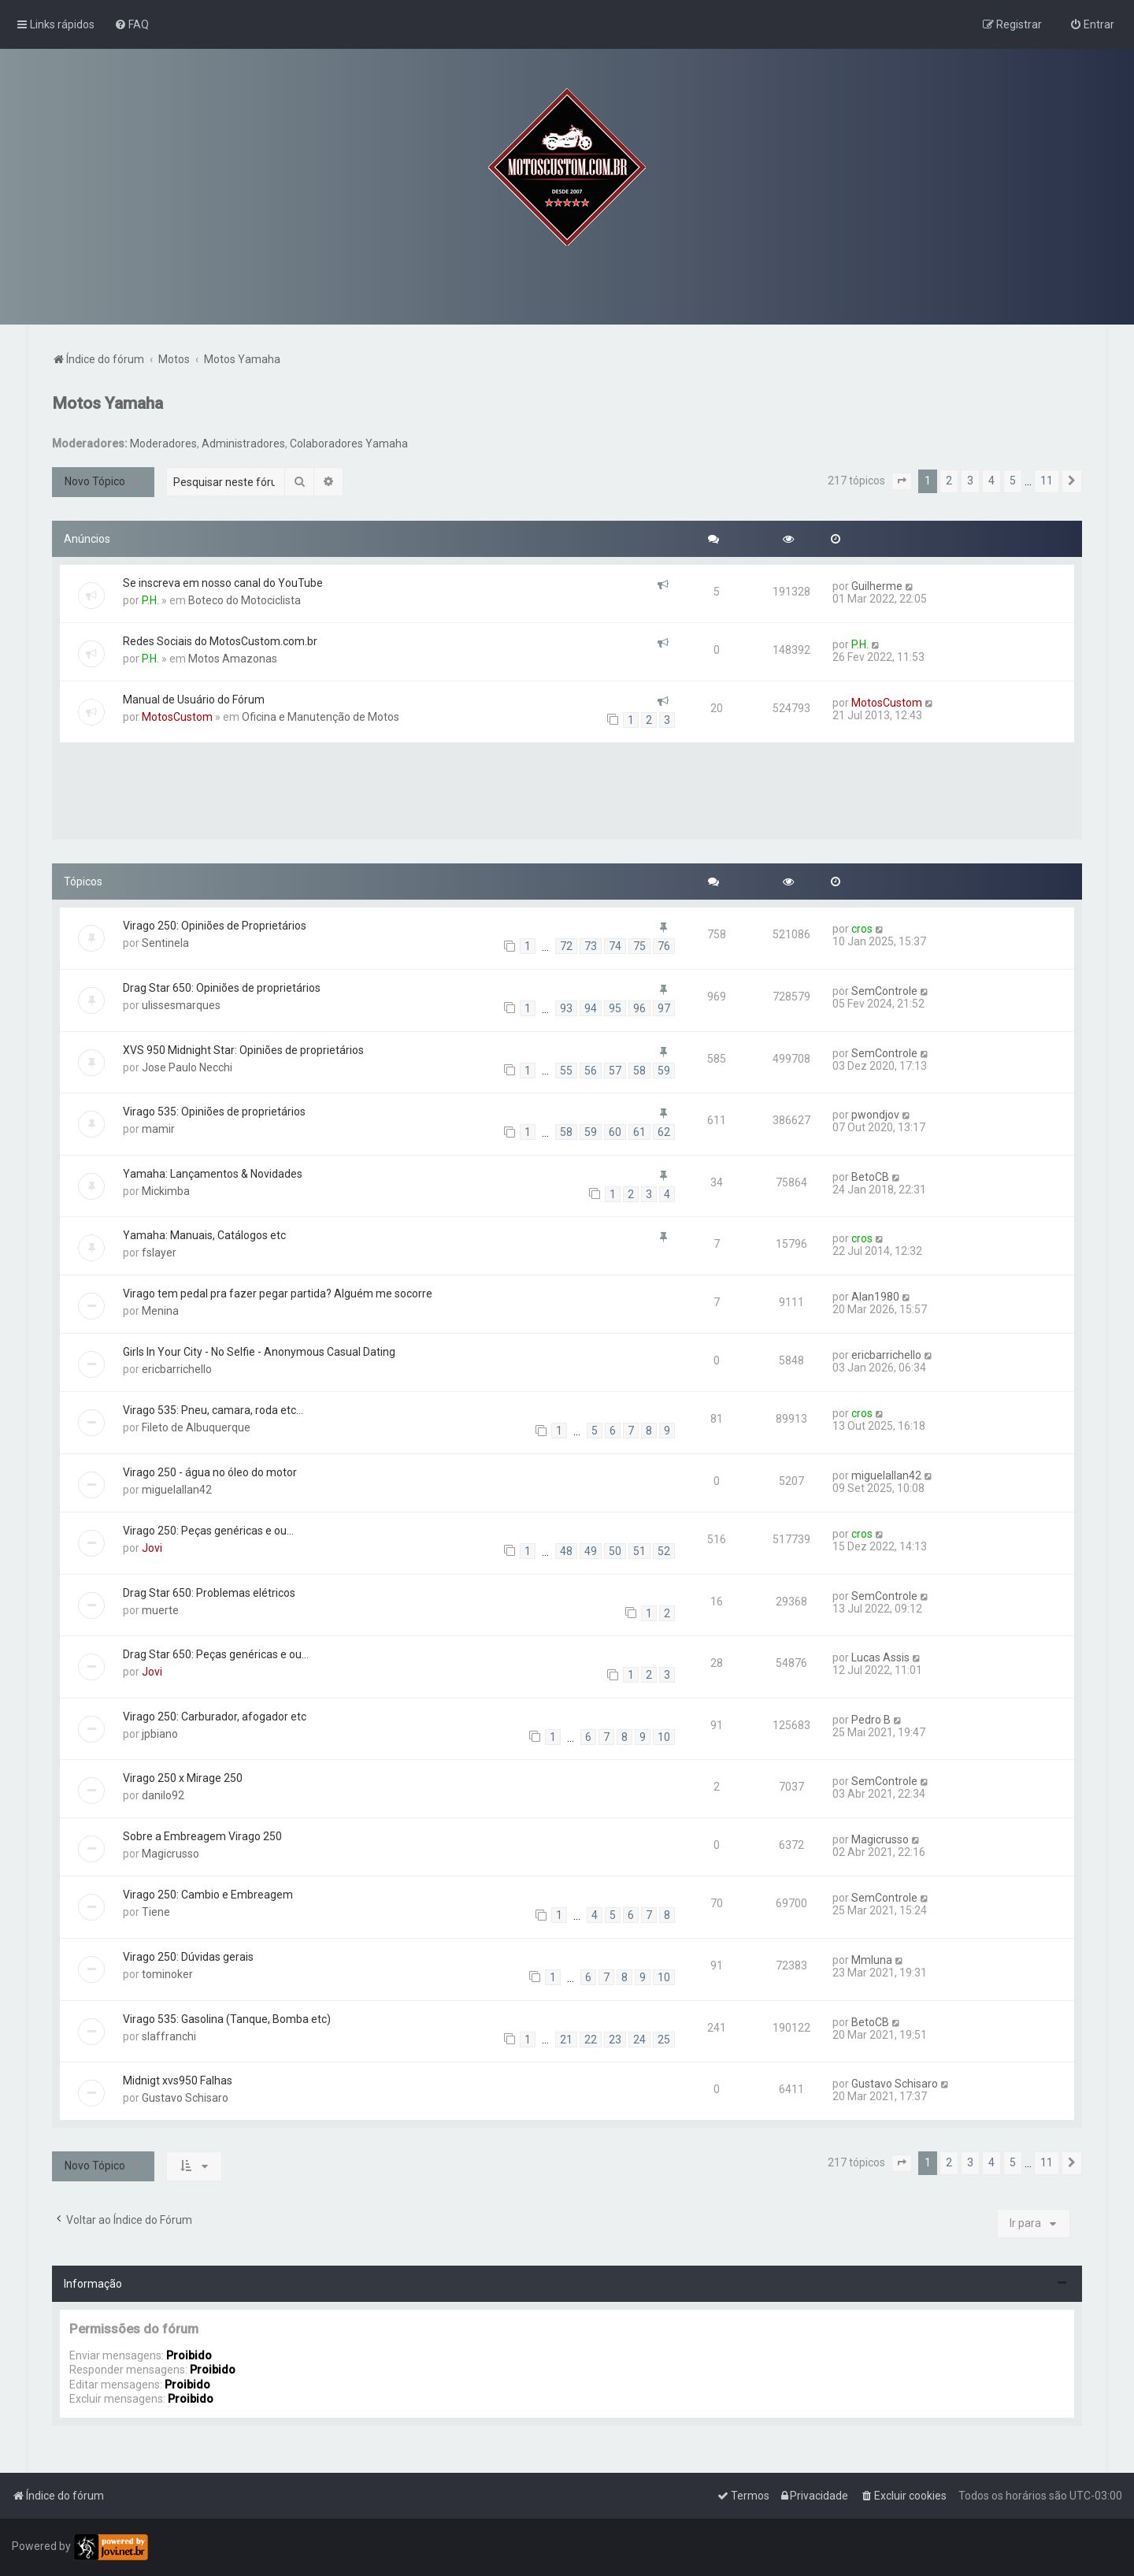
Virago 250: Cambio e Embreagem (208, 1894)
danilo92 (163, 1795)
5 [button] (1013, 480)
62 (664, 1132)
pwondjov (875, 1114)
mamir (158, 1129)
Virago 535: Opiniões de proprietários (214, 1111)
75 (639, 946)
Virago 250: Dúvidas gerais (188, 1957)
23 (615, 2039)
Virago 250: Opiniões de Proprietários (214, 925)
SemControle (884, 991)
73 (590, 946)
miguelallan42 (177, 1489)
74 (615, 946)
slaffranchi (169, 2036)
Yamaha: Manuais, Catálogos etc (204, 1235)
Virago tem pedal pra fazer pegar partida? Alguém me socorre (277, 1293)
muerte (160, 1610)
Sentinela (165, 943)
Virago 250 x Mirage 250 (183, 1778)
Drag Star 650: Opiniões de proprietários (222, 988)
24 (639, 2039)
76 (664, 946)
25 (664, 2039)
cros (862, 928)
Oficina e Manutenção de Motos (320, 717)
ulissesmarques (181, 1005)
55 (566, 1070)
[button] (901, 481)
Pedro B (871, 1719)
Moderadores (163, 443)
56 (590, 1070)
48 (566, 1551)
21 (566, 2039)
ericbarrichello (177, 1369)
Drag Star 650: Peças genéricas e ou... (216, 1654)
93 (566, 1008)
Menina (160, 1311)
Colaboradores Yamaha (349, 443)
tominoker (167, 1974)
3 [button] (970, 480)
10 (664, 1737)
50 (615, 1551)
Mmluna (871, 1960)
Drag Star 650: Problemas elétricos (209, 1593)
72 (566, 946)
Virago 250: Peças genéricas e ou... (208, 1530)
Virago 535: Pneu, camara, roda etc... (213, 1410)
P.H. (150, 600)
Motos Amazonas (232, 658)
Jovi (152, 1548)
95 (615, 1008)
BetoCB (870, 1177)
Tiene (156, 1912)
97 (664, 1008)
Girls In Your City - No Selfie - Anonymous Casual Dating (259, 1352)
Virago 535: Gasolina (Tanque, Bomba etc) (227, 2019)
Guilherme (876, 586)
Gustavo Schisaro (185, 2098)
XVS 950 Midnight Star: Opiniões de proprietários (243, 1050)
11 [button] (1046, 480)
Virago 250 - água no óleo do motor (210, 1472)
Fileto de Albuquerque (196, 1427)
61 (639, 1132)
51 (639, 1551)
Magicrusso (170, 1853)
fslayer (159, 1252)
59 (664, 1070)
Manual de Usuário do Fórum (194, 699)
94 (590, 1008)
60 (615, 1132)
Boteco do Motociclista (244, 600)
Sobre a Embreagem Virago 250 (202, 1836)
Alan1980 (875, 1296)
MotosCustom (177, 717)
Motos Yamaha (107, 403)
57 (615, 1070)
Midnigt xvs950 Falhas (177, 2080)
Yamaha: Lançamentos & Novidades (212, 1173)
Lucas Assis (880, 1657)
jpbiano (160, 1734)
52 (664, 1551)
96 (639, 1008)
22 (590, 2039)
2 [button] (949, 480)
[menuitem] (131, 24)
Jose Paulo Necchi (187, 1067)
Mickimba (166, 1191)
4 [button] (991, 480)
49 (590, 1551)
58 (639, 1070)
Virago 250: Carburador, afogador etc (214, 1716)
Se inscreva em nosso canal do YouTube (223, 583)
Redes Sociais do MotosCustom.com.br (220, 641)
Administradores (243, 443)
